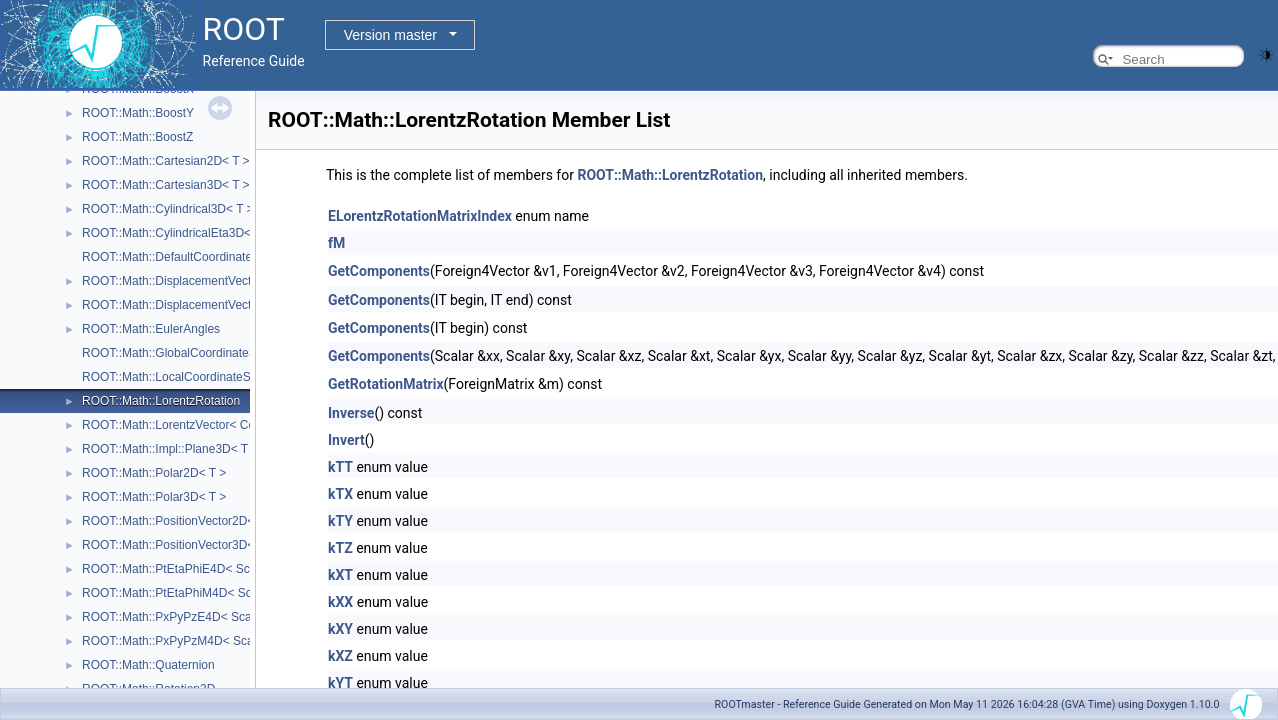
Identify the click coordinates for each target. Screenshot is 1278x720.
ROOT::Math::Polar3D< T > (154, 497)
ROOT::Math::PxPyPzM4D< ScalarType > (192, 641)
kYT (340, 683)
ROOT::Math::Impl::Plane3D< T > (170, 449)
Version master (390, 35)
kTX (340, 494)
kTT (340, 467)
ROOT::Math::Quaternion (148, 665)
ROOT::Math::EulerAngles (151, 329)
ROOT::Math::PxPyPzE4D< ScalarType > (191, 617)
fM (336, 243)
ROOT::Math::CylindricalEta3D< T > (177, 233)
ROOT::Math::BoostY (138, 113)
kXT (340, 575)
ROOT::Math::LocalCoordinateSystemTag (192, 377)
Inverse (351, 413)
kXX (340, 602)
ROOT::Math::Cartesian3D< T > (166, 185)
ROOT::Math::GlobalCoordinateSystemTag (195, 353)
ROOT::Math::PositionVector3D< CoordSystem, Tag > (224, 545)
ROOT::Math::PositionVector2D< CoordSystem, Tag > (224, 521)
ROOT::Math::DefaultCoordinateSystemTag (196, 257)
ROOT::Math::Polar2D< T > (154, 473)
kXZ (340, 656)
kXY (340, 629)
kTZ (340, 548)
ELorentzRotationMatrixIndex (420, 216)
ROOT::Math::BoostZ (137, 137)
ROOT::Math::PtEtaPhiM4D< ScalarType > (195, 593)
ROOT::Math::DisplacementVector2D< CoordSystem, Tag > (239, 281)
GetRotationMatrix (386, 384)
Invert (346, 440)
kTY (340, 521)
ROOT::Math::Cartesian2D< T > (166, 161)
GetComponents (379, 271)
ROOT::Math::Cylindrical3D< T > (168, 209)
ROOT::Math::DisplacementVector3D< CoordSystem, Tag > (239, 305)
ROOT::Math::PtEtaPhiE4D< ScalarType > (194, 569)
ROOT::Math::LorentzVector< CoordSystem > (202, 425)
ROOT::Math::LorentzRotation (161, 401)
